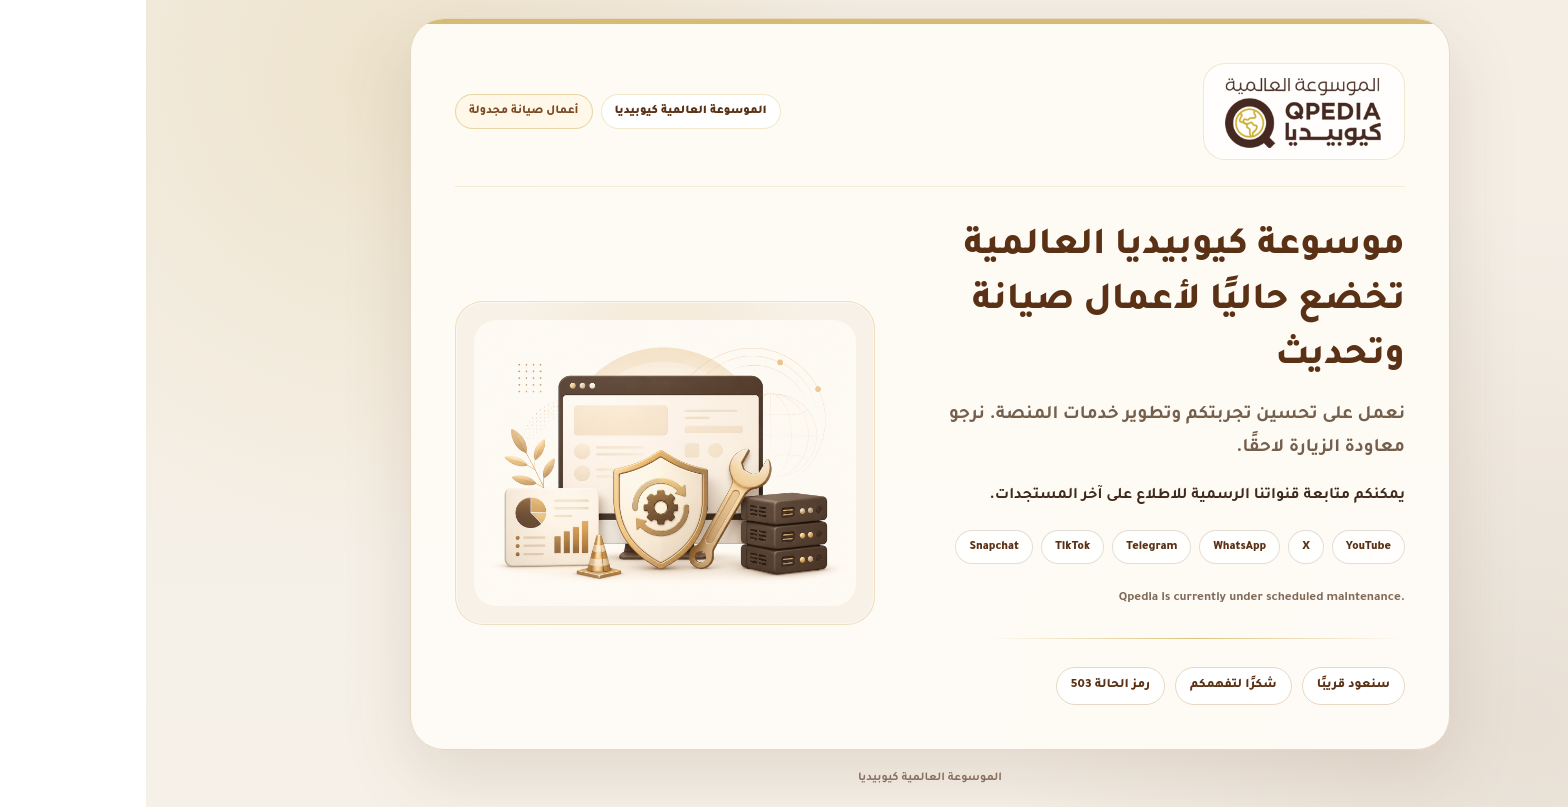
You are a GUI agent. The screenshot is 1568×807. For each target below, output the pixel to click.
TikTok (926, 547)
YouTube (1222, 547)
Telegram (1005, 547)
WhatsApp (1093, 547)
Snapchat (848, 547)
